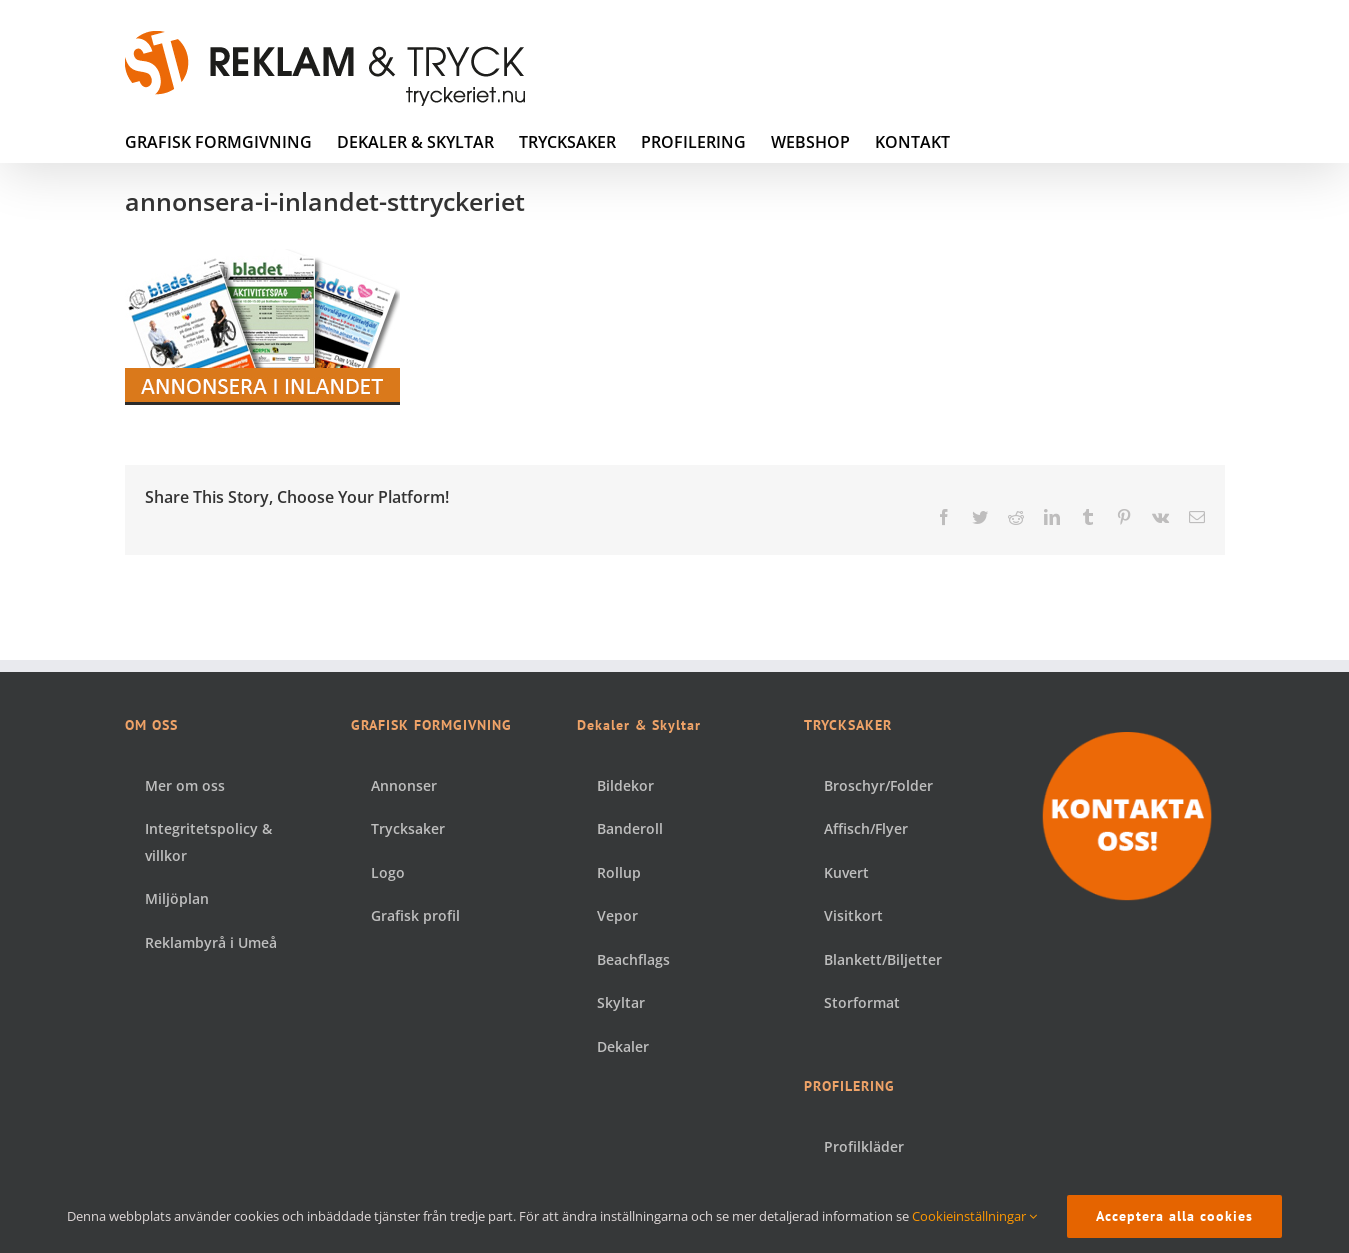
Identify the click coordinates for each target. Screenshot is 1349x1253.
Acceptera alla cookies (1174, 1216)
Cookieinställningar (974, 1216)
